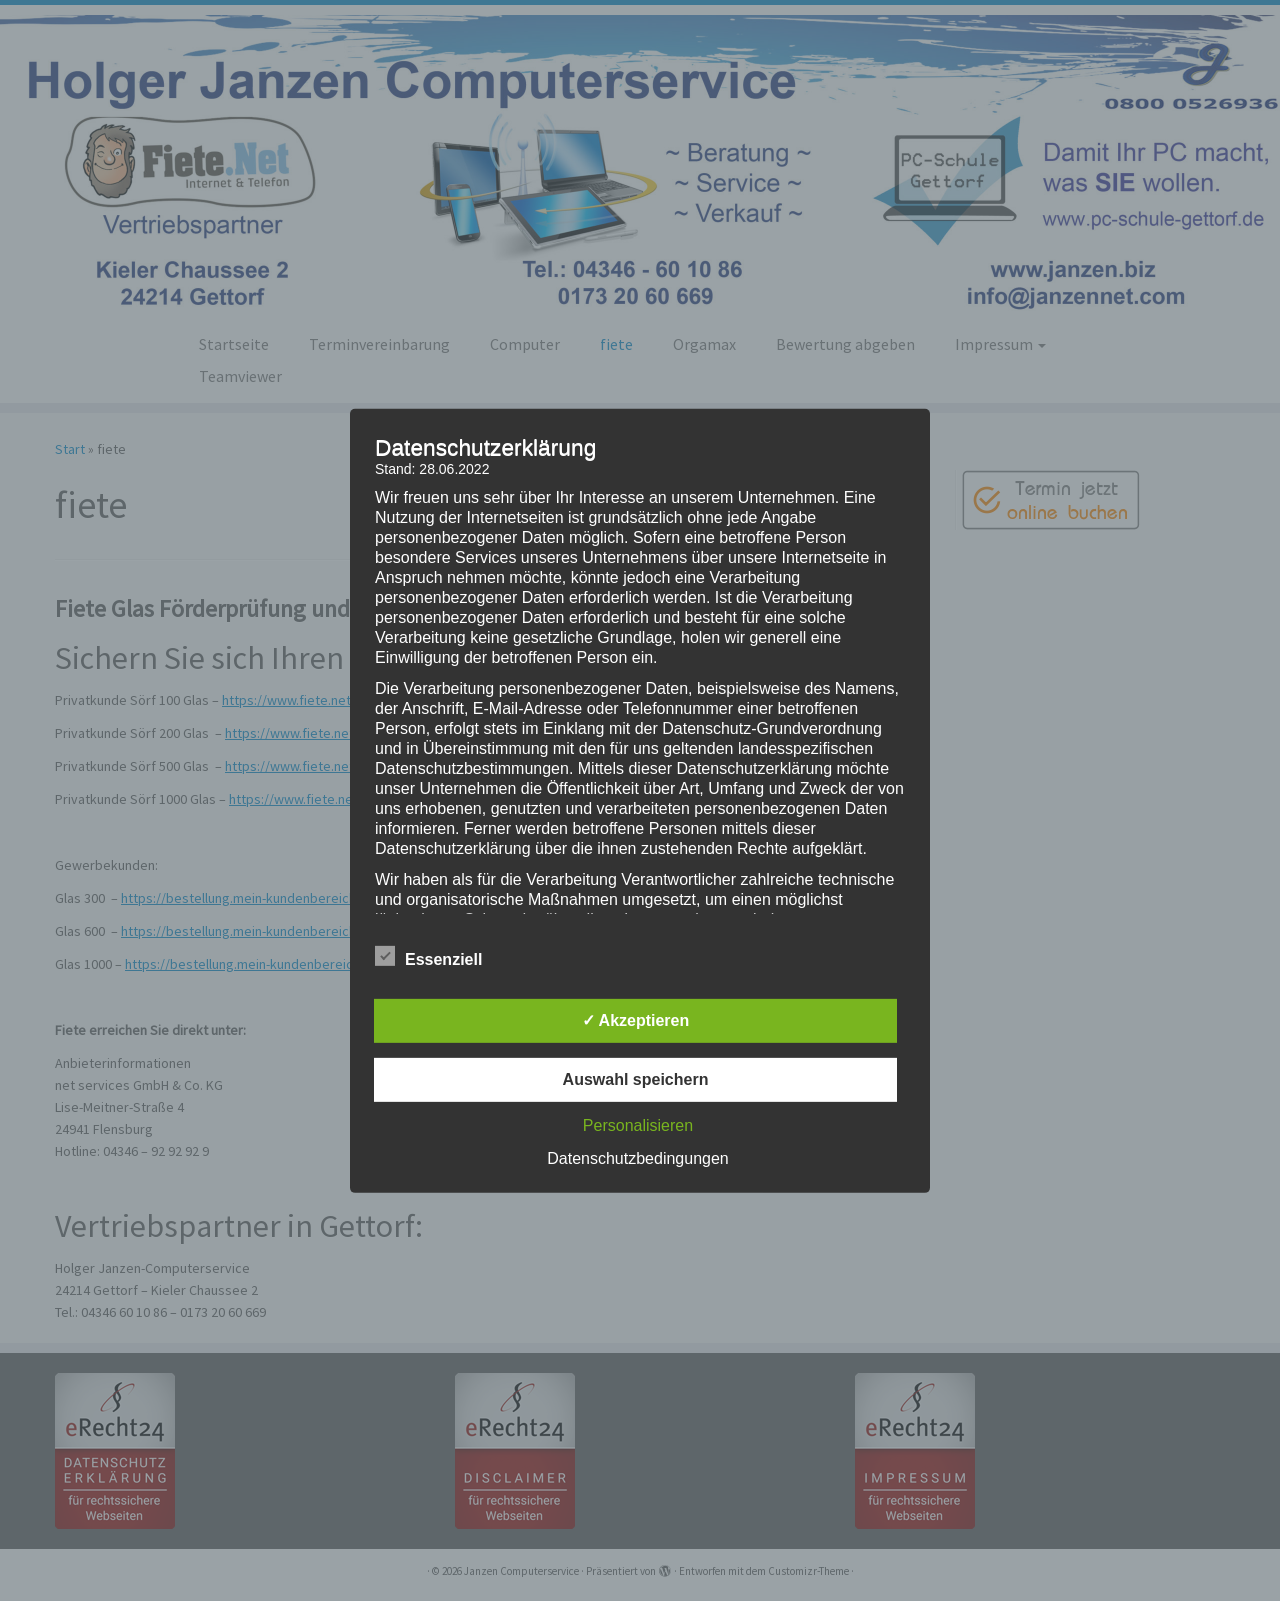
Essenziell (428, 957)
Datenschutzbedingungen (637, 1158)
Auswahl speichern (636, 1079)
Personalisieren (638, 1125)
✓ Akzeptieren (636, 1020)
